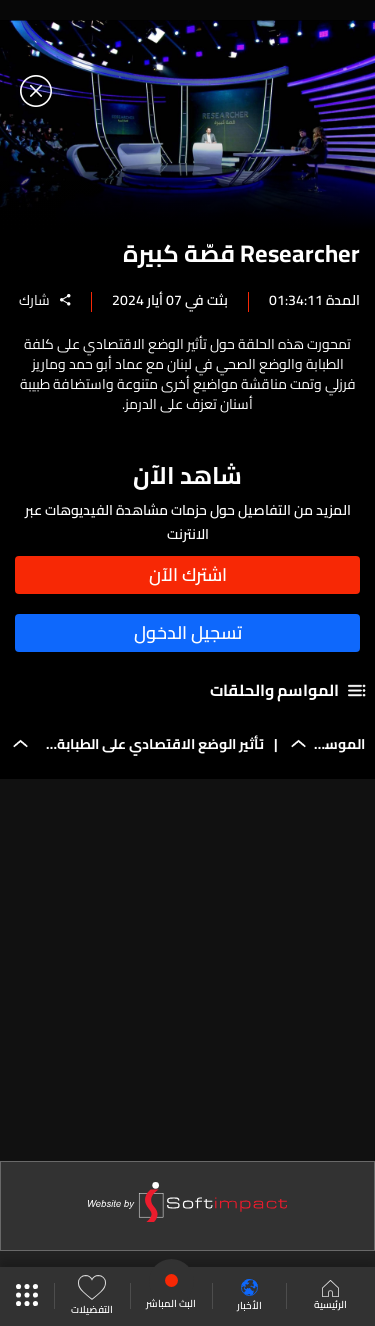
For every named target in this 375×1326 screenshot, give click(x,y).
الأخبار (249, 1296)
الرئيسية (330, 1297)
